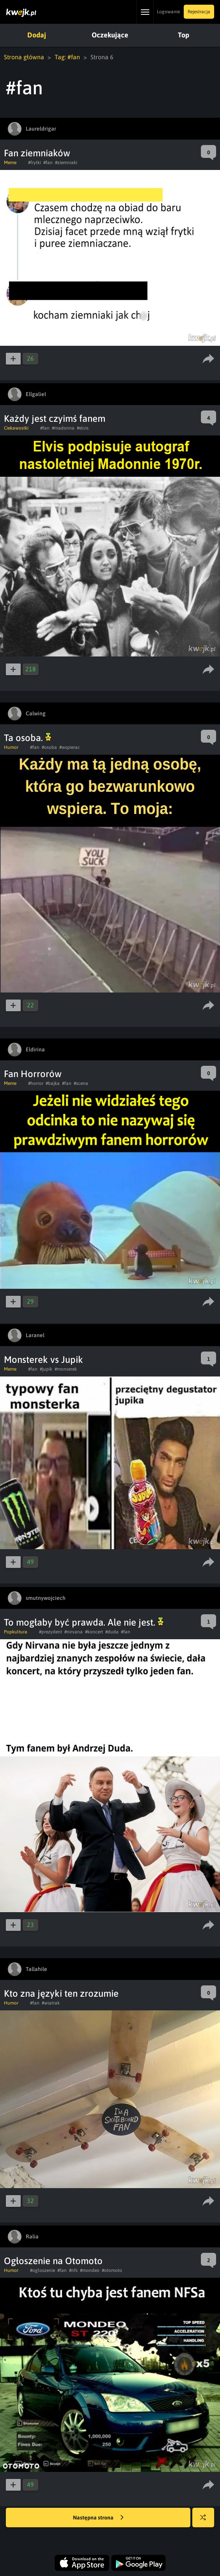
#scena (81, 1083)
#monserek (66, 1369)
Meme (10, 162)
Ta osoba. (27, 737)
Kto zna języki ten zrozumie (61, 1993)
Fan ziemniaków (37, 153)
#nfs (73, 2270)
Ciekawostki (16, 428)
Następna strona (98, 2517)
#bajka (53, 1083)
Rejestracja (199, 11)
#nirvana (73, 1632)
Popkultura (15, 1632)
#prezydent (50, 1632)
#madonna (63, 428)
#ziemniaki (66, 162)
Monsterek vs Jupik (43, 1359)
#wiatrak (51, 2003)
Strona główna (24, 56)
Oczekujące (110, 35)
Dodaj (36, 35)
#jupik (46, 1369)
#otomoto (112, 2270)
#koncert (94, 1632)
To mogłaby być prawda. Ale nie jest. (83, 1622)
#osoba (49, 747)
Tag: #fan (67, 56)
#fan (48, 162)
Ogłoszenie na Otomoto (53, 2261)
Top (183, 35)
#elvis (83, 428)
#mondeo (89, 2270)
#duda (112, 1632)
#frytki (34, 162)
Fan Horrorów (33, 1074)
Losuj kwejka (206, 2521)
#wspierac (69, 747)
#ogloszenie (42, 2270)
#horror (35, 1083)
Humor (11, 747)
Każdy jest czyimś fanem (54, 418)
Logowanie (168, 11)
